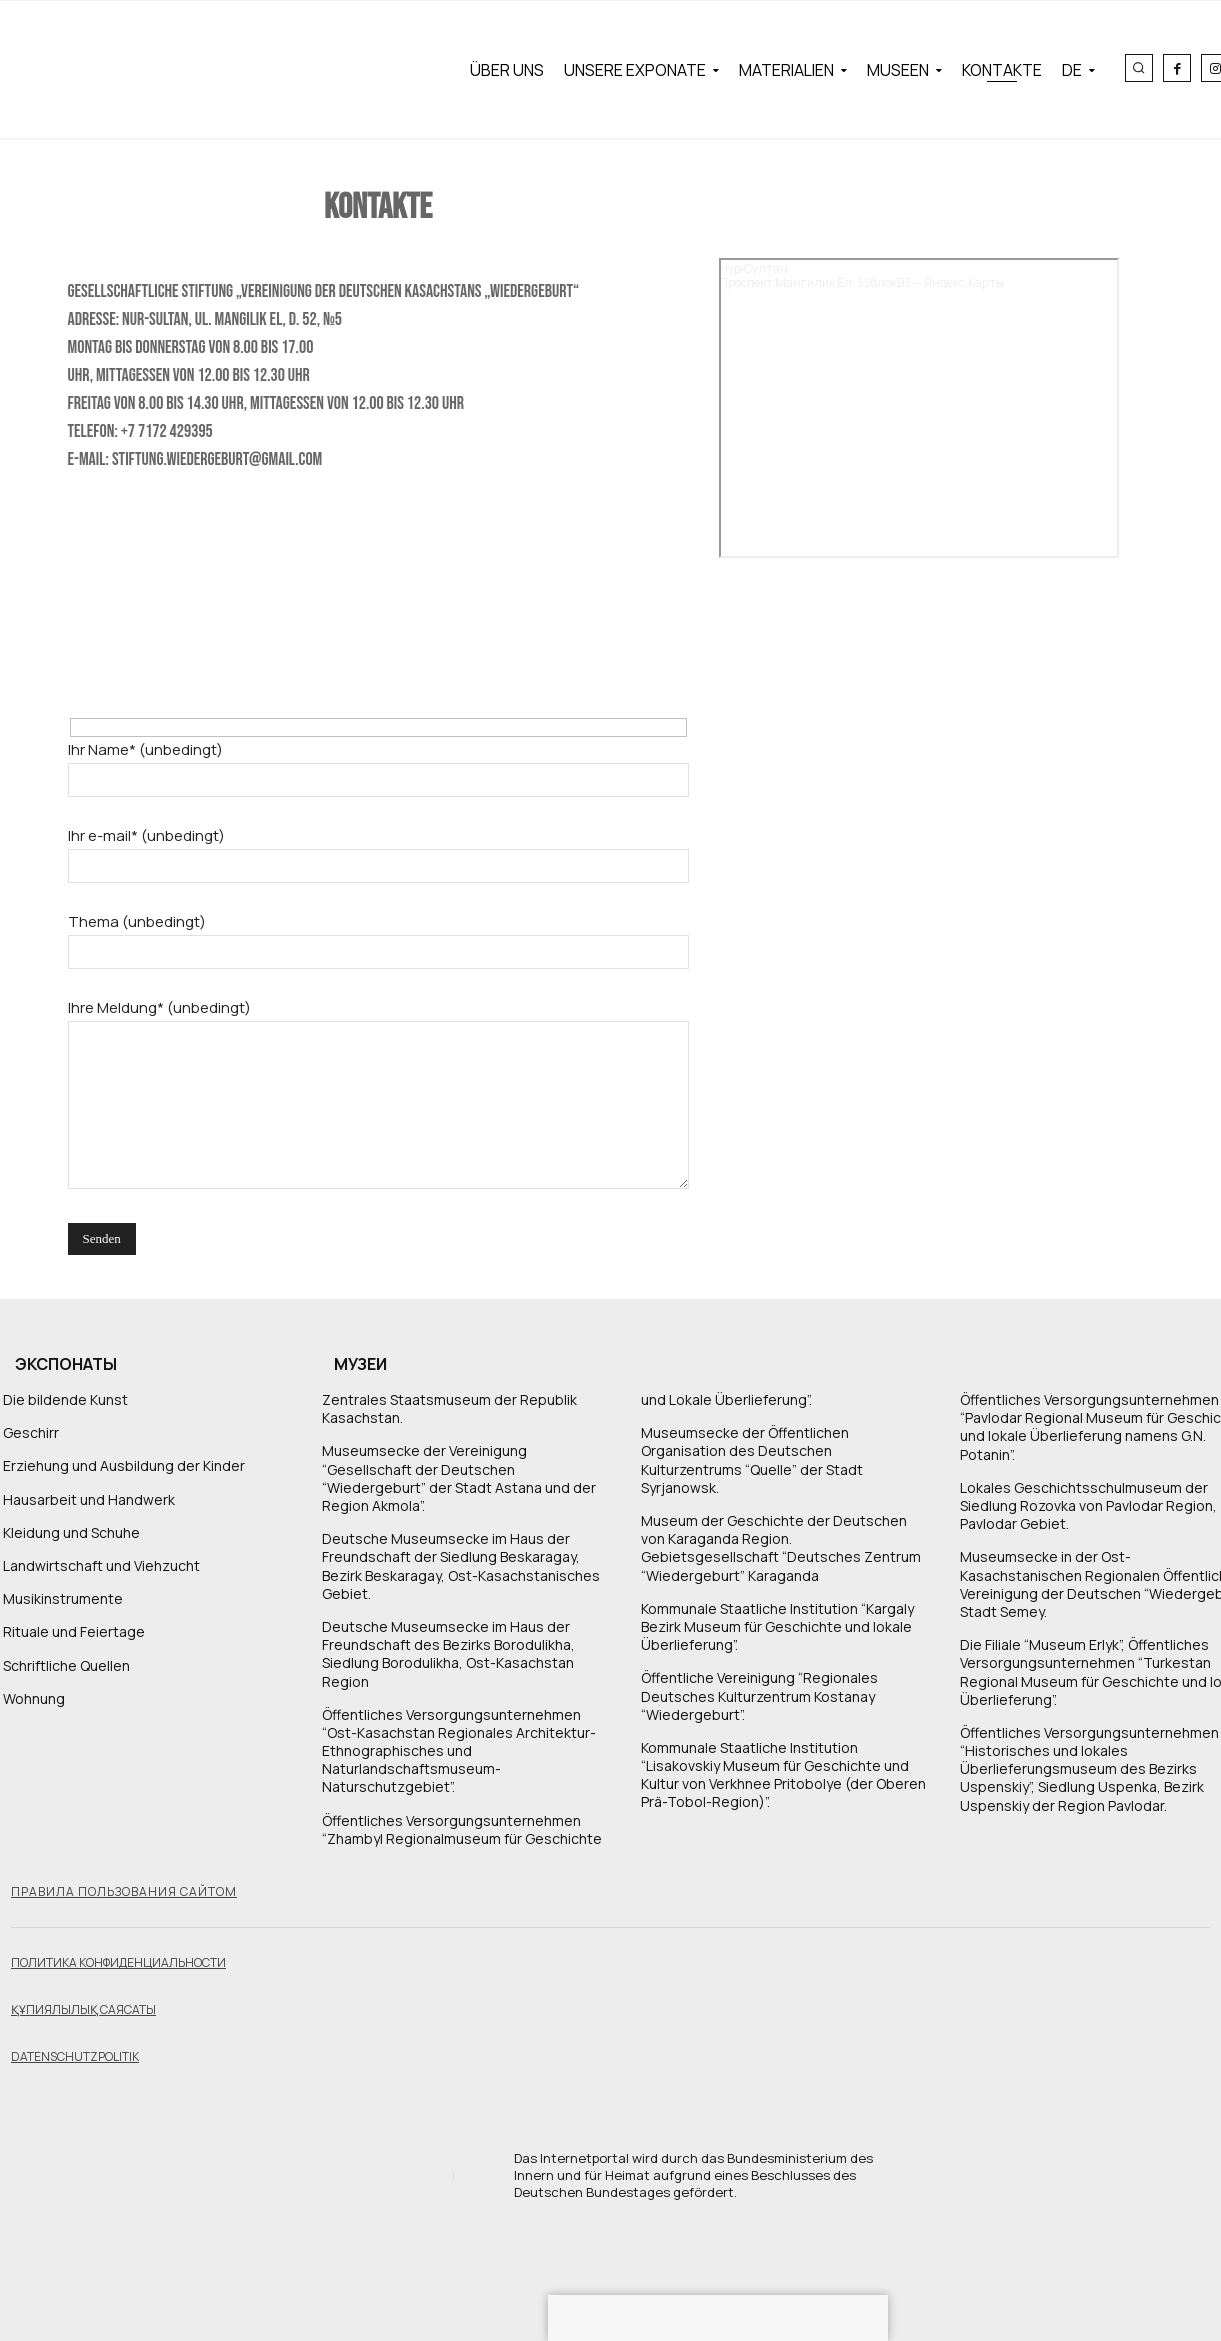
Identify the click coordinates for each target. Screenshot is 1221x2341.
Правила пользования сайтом (124, 1891)
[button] (1139, 68)
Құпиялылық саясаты (83, 2009)
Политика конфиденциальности (118, 1962)
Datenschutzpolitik (75, 2056)
